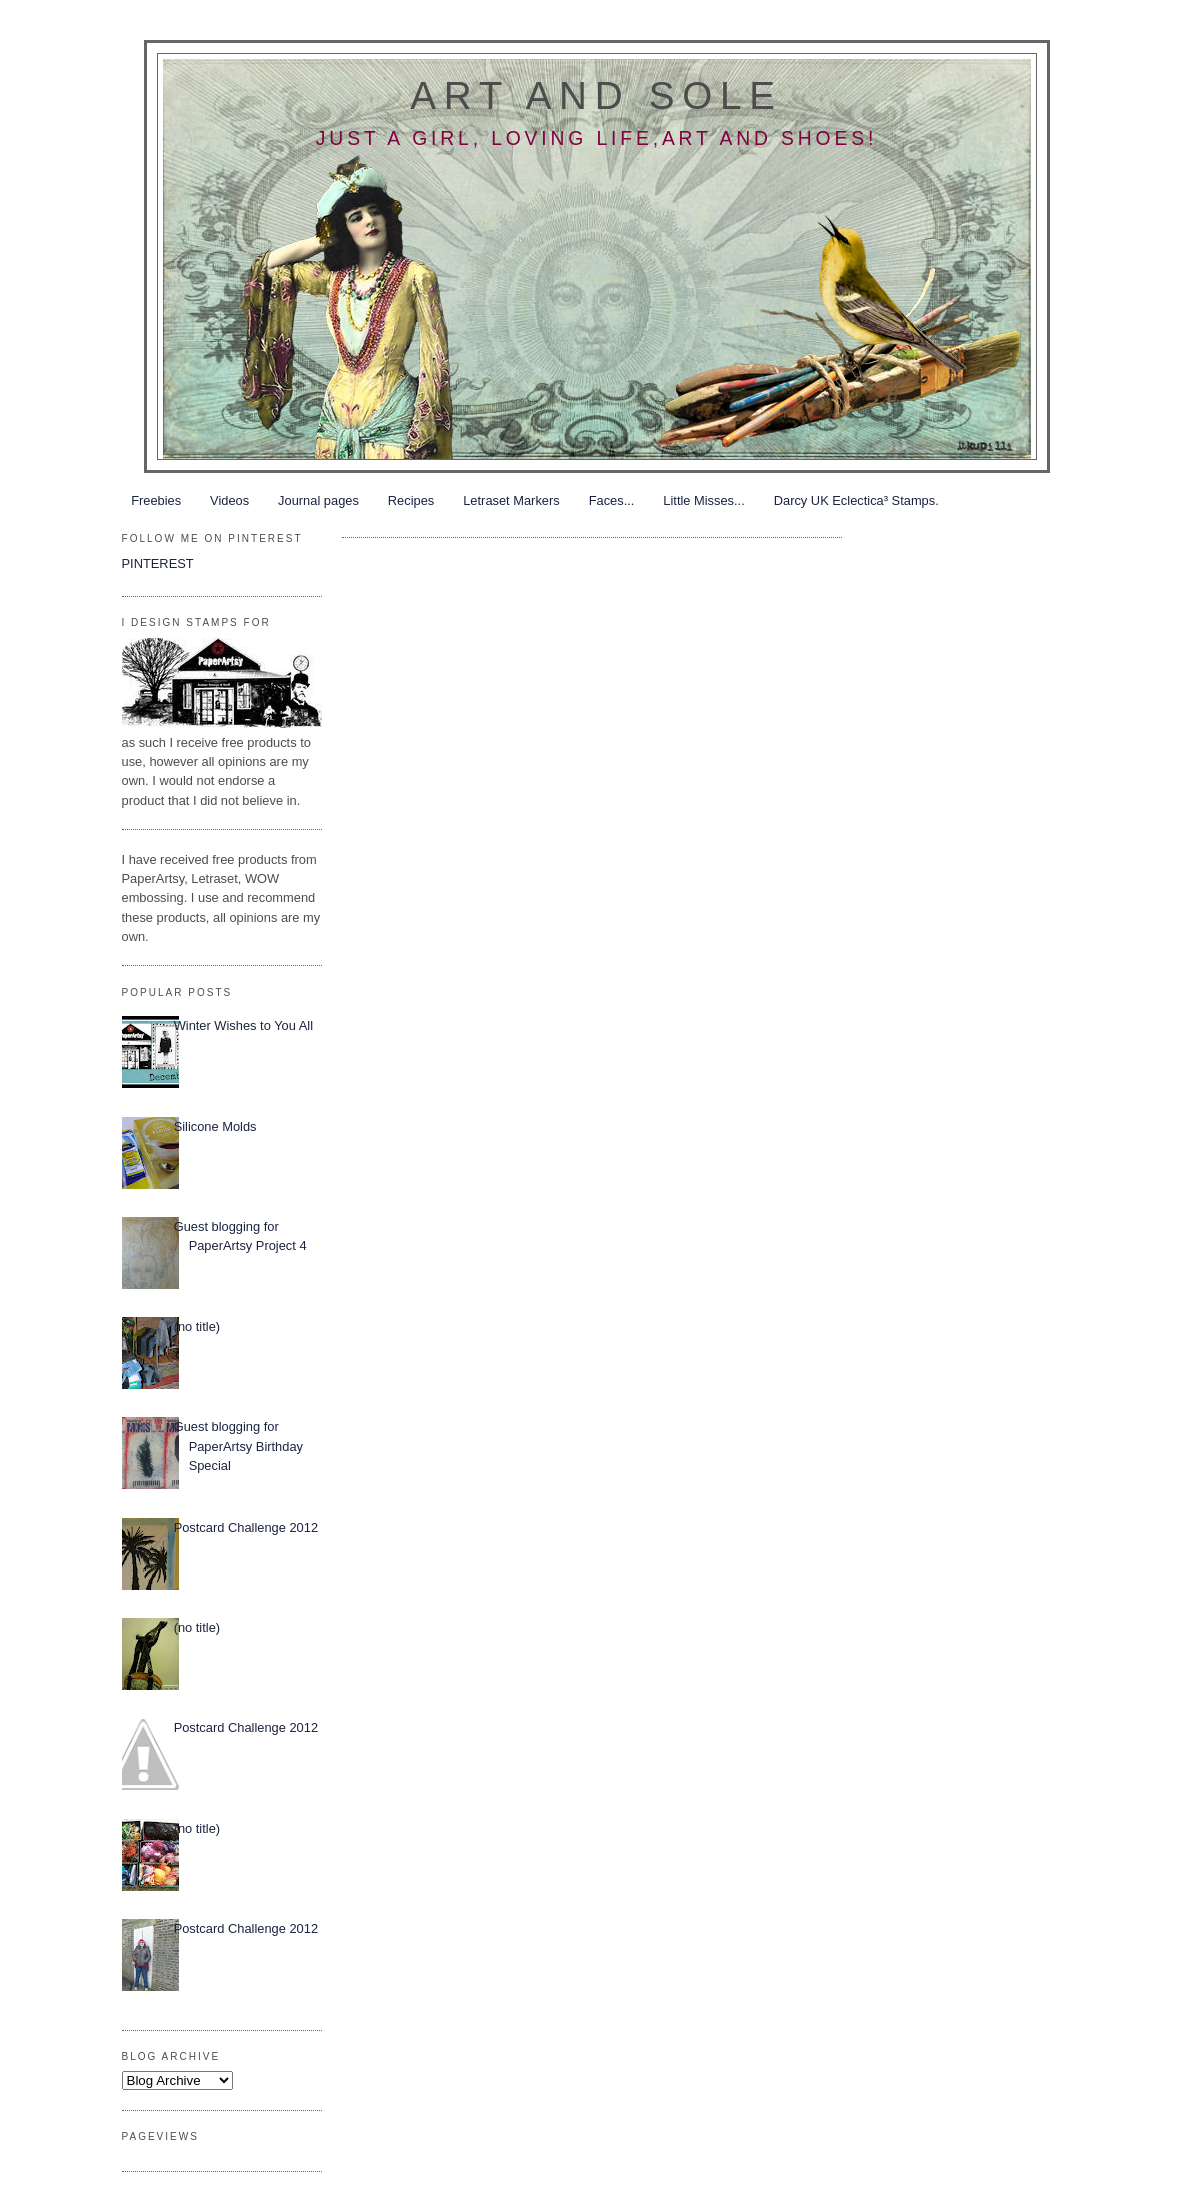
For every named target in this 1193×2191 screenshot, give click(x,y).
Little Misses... (703, 500)
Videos (229, 500)
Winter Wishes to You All (243, 1025)
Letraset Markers (511, 500)
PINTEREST (158, 563)
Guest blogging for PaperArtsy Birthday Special (238, 1446)
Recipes (411, 500)
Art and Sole (596, 95)
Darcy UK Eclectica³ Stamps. (856, 500)
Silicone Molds (215, 1126)
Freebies (156, 500)
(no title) (197, 1326)
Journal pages (318, 500)
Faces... (612, 500)
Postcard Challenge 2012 (246, 1527)
